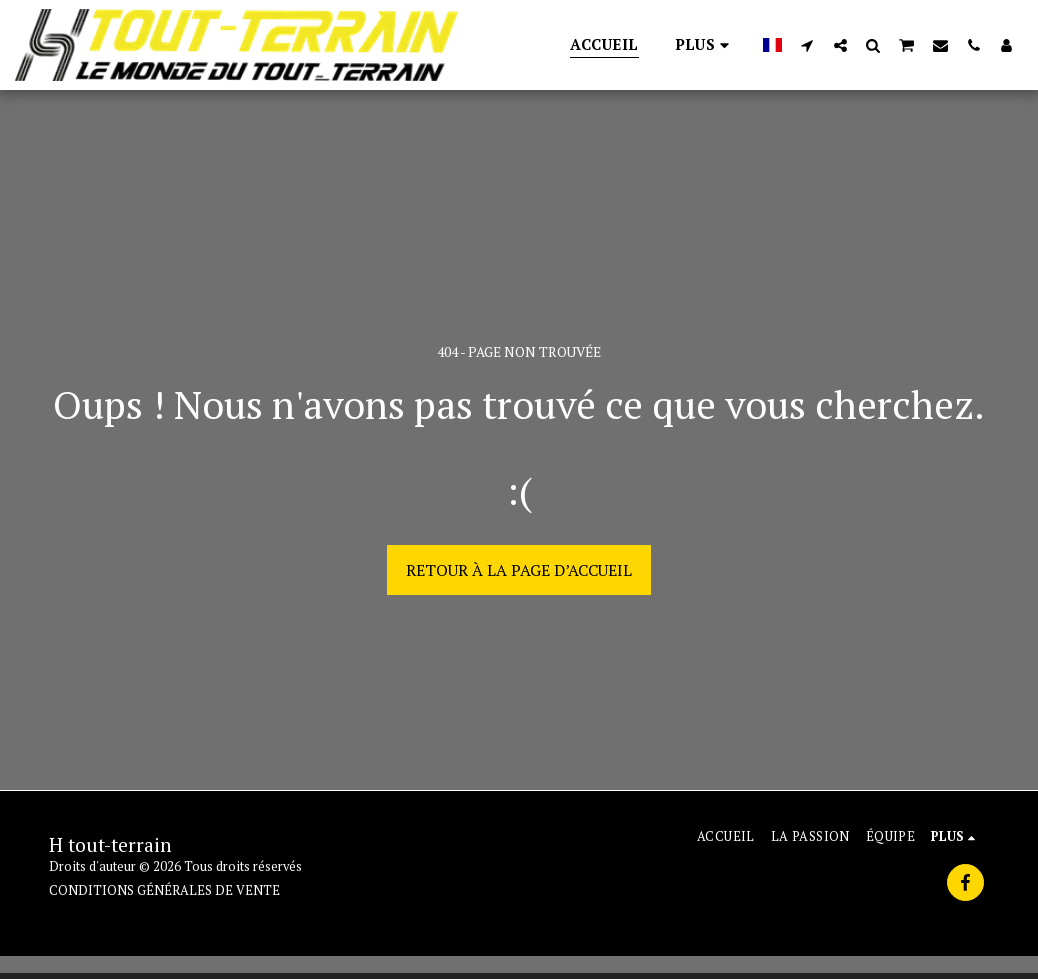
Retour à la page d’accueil (519, 570)
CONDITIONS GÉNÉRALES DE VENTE (164, 890)
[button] (807, 45)
